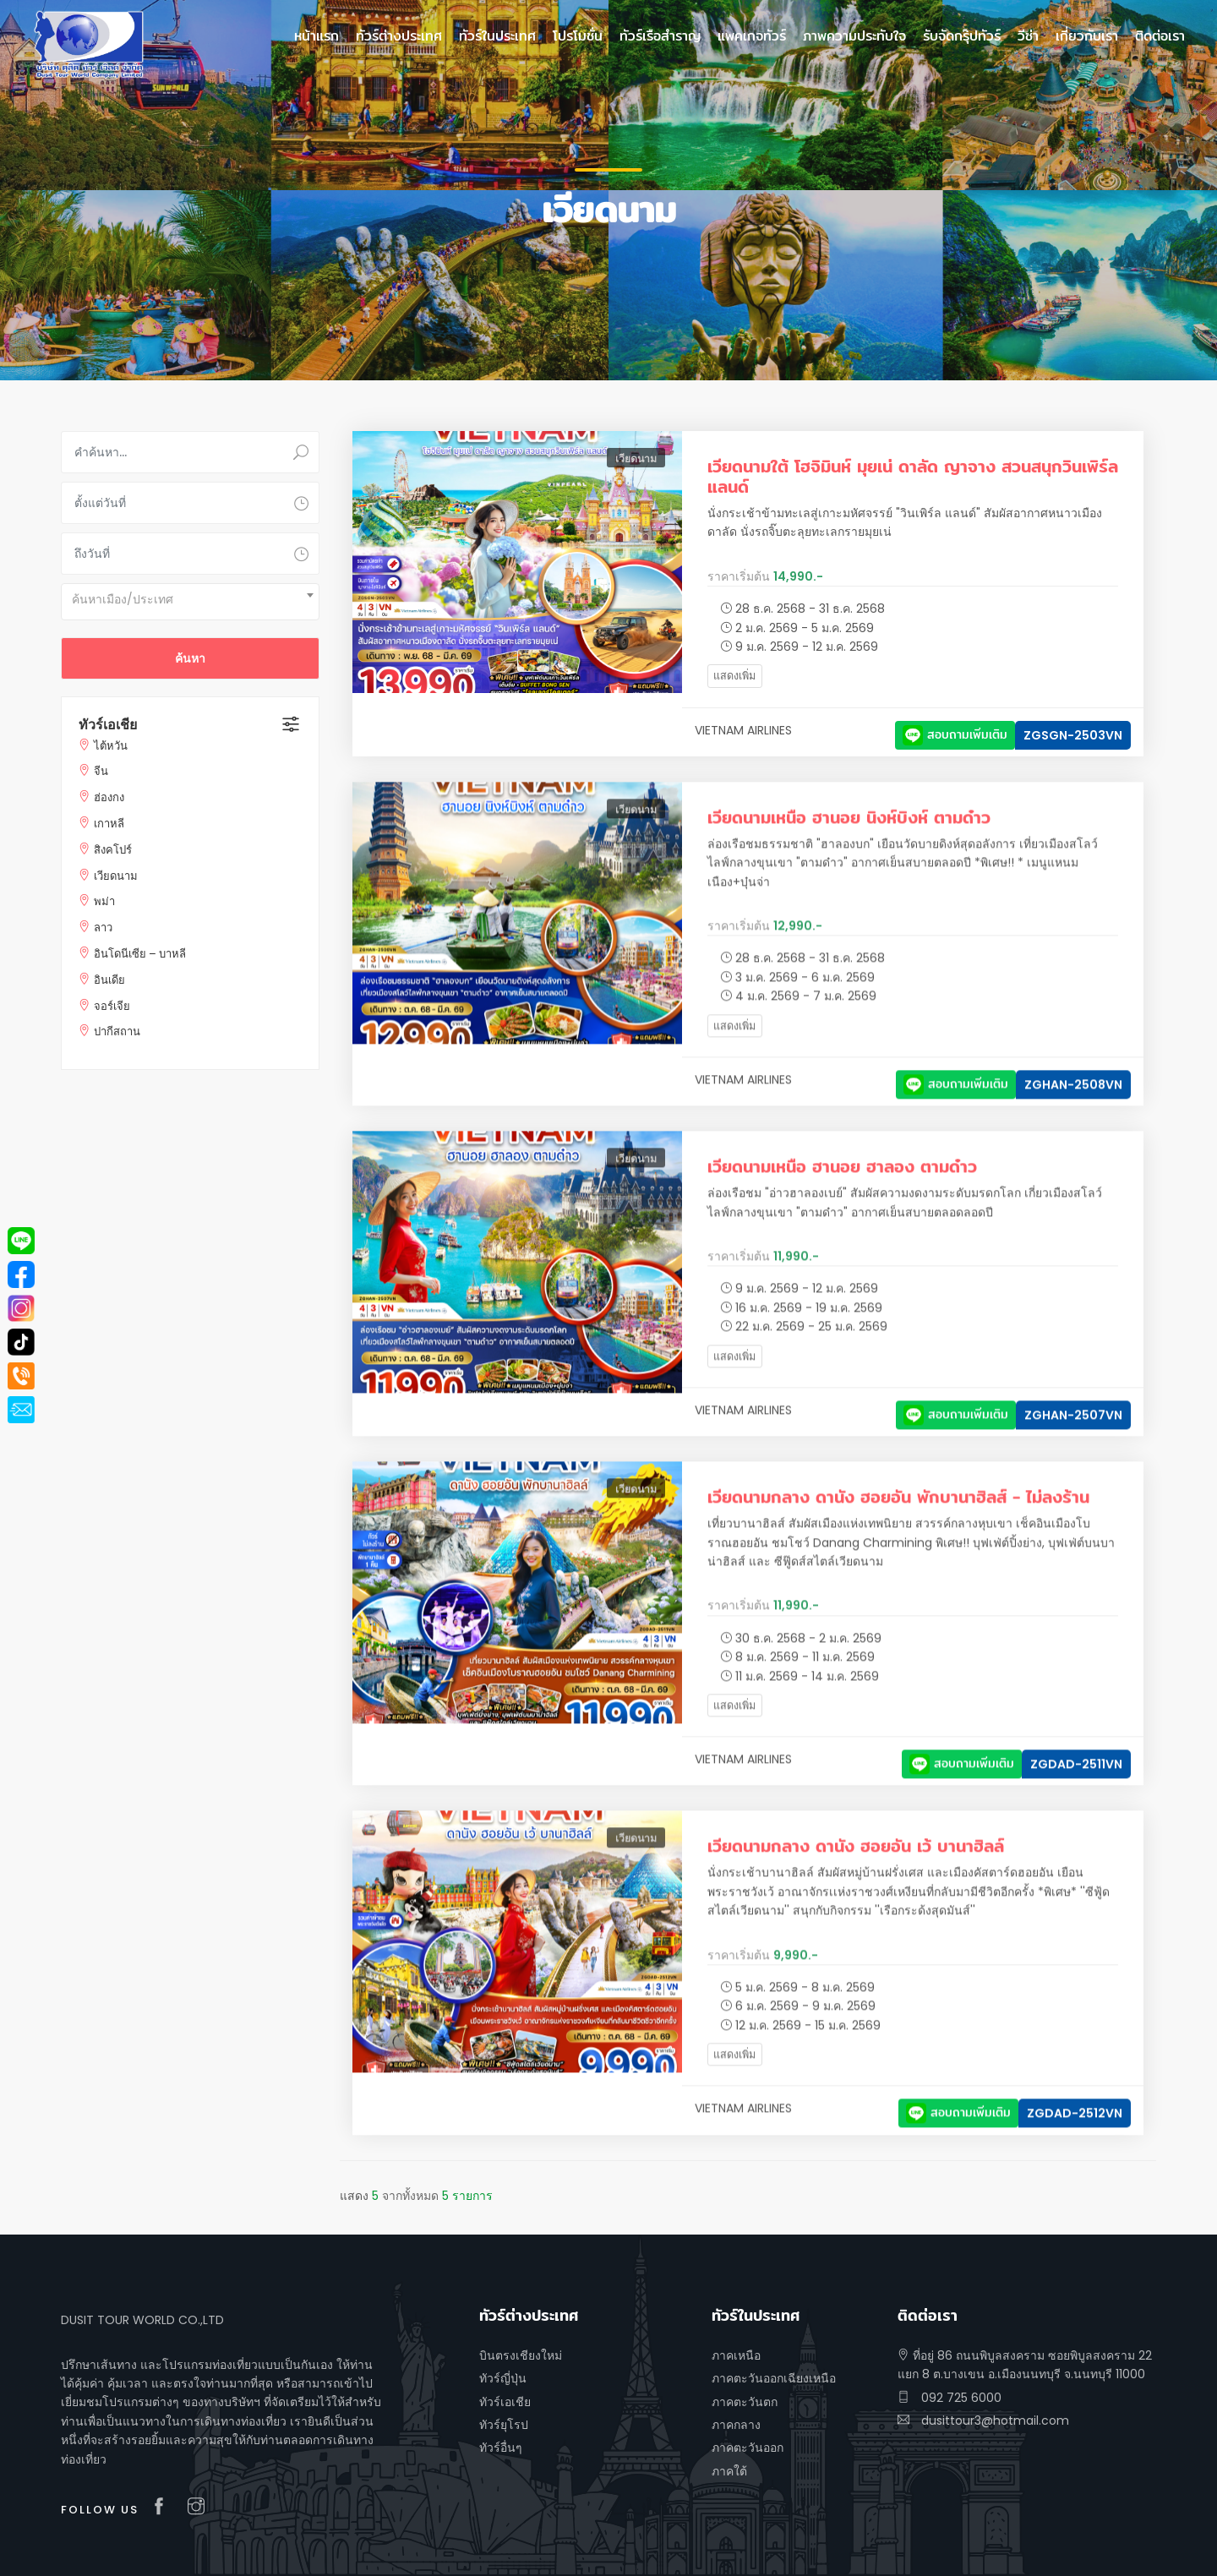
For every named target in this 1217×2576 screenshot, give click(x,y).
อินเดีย (109, 980)
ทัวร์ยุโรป (503, 2424)
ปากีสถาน (117, 1031)
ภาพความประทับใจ (854, 35)
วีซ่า (1028, 35)
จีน (101, 771)
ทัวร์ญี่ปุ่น (503, 2378)
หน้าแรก (316, 35)
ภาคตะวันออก (747, 2447)
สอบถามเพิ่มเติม (955, 734)
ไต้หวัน (111, 746)
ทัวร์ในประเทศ (497, 35)
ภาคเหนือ (736, 2355)
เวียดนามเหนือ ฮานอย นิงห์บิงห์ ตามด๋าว (849, 838)
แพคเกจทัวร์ (752, 35)
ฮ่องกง (109, 797)
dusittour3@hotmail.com (983, 2420)
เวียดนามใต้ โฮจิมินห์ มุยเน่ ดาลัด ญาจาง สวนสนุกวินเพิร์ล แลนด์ (912, 476)
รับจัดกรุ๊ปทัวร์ (962, 35)
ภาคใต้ (729, 2471)
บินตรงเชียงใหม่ (520, 2355)
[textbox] (190, 599)
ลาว (103, 928)
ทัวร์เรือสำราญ (660, 35)
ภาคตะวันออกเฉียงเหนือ (774, 2378)
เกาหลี (109, 824)
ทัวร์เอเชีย (108, 724)
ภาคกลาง (736, 2424)
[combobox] (190, 601)
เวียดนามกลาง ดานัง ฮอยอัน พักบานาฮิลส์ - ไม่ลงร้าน (898, 1517)
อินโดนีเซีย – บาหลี (140, 954)
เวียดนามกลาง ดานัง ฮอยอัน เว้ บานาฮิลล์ (855, 1867)
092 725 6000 (949, 2397)
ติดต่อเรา (1160, 35)
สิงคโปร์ (113, 850)
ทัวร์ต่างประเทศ (399, 35)
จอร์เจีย (112, 1006)
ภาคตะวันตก (745, 2401)
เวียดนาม (116, 876)
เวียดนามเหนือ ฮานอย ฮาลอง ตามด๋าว (842, 1187)
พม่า (104, 901)
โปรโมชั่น (578, 35)
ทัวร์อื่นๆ (500, 2447)
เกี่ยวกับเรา (1087, 35)
